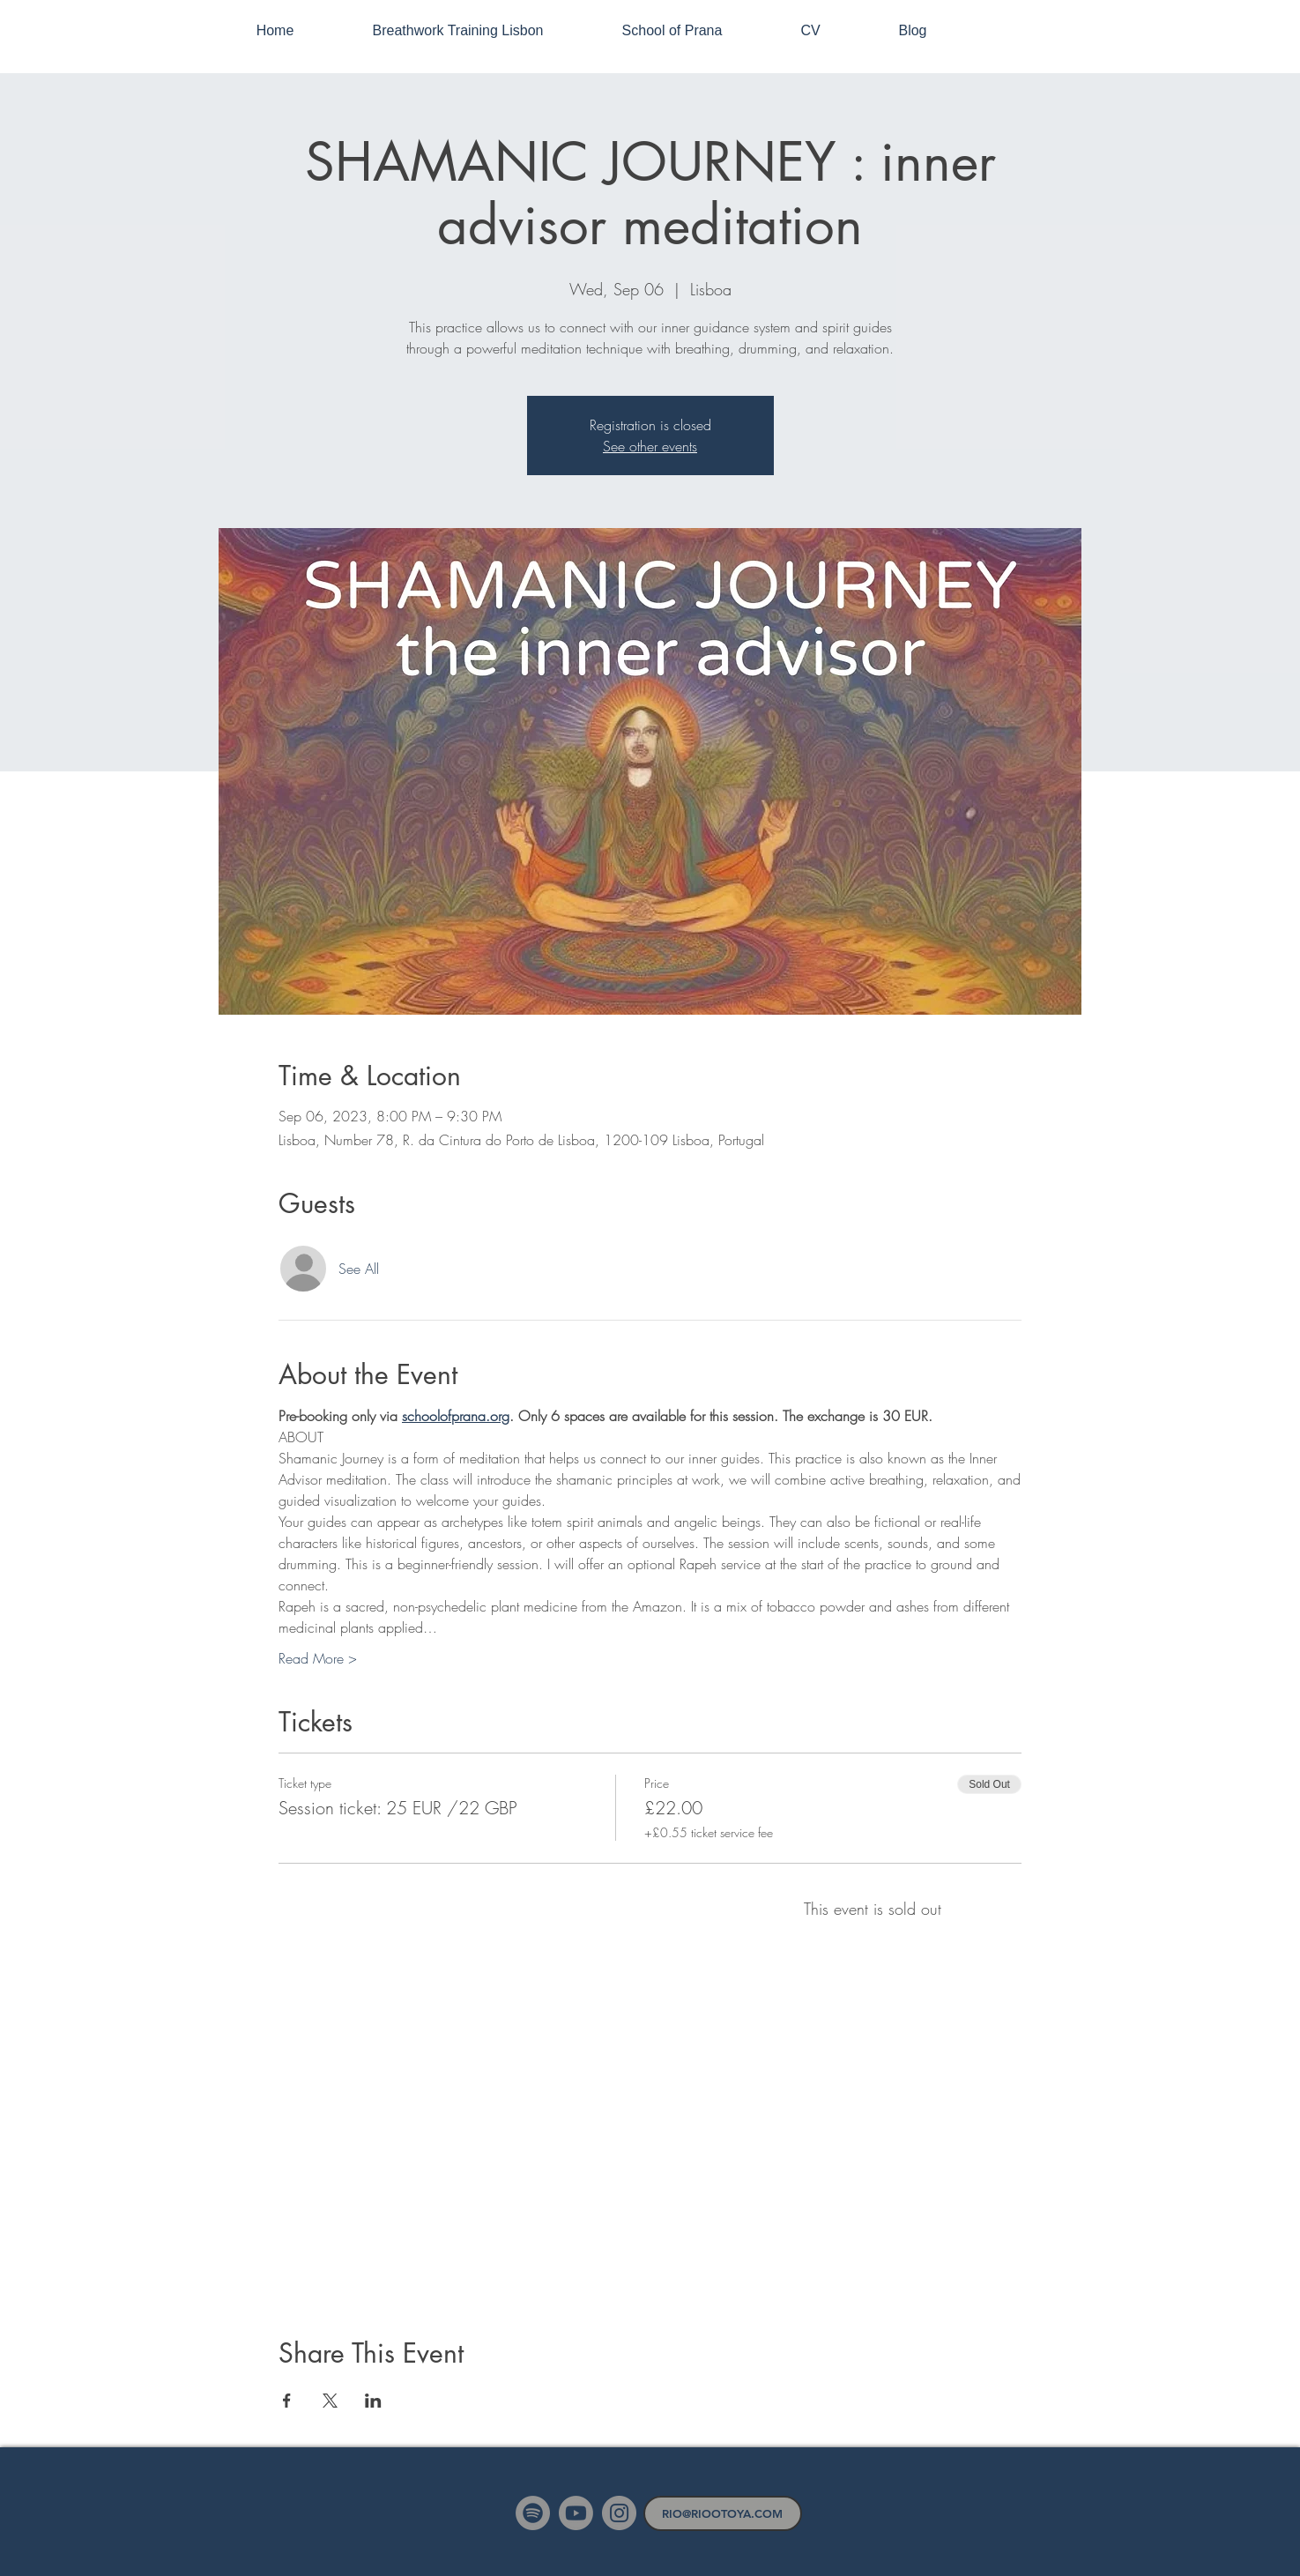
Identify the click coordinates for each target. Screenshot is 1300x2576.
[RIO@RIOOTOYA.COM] (722, 2513)
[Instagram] (619, 2513)
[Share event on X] (330, 2401)
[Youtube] (576, 2513)
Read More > (318, 1658)
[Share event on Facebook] (287, 2401)
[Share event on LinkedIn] (373, 2401)
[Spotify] (533, 2513)
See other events (650, 446)
